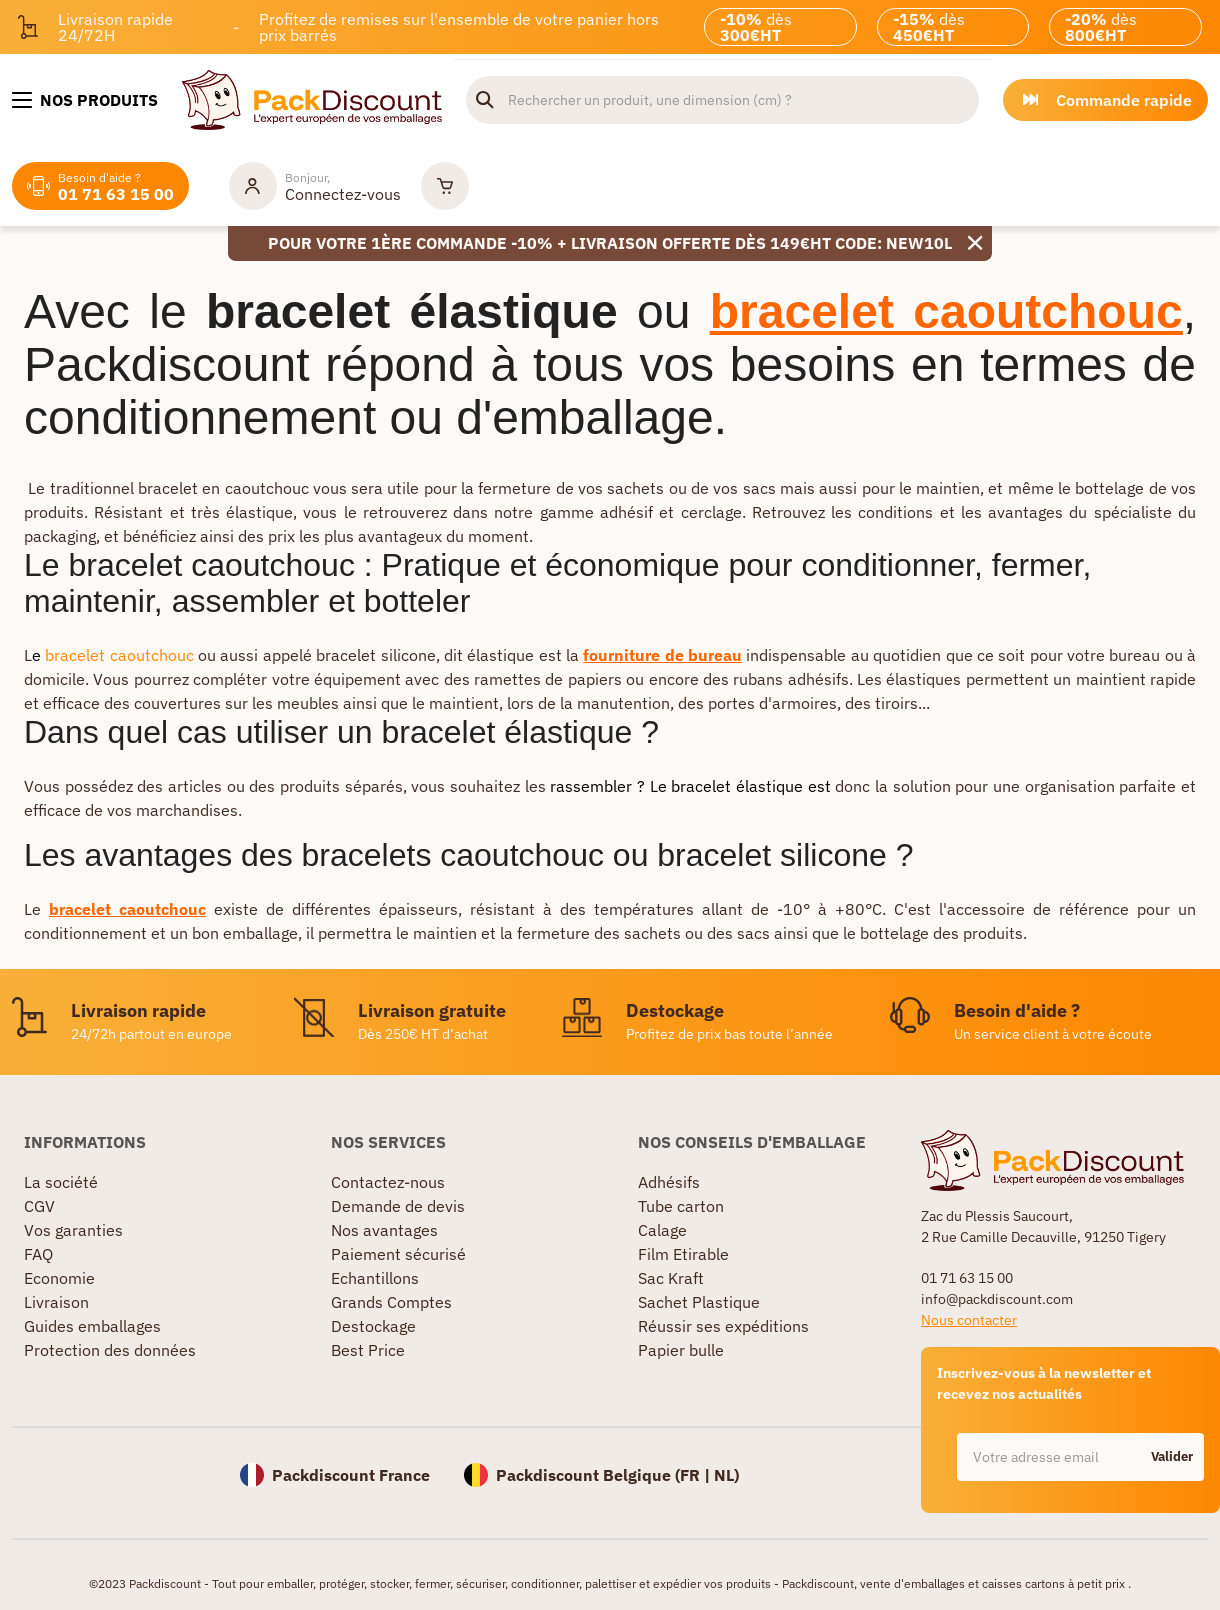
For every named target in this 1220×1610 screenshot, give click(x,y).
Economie (59, 1278)
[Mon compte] (315, 186)
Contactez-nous (388, 1182)
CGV (39, 1206)
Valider (1172, 1456)
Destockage (373, 1326)
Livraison (56, 1302)
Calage (662, 1230)
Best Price (368, 1350)
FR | (697, 1475)
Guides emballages (92, 1326)
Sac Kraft (671, 1278)
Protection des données (110, 1350)
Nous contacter (969, 1320)
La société (61, 1182)
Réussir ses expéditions (723, 1326)
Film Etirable (683, 1254)
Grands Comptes (391, 1302)
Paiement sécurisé (398, 1254)
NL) (726, 1475)
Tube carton (681, 1206)
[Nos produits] (85, 100)
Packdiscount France (351, 1475)
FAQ (38, 1254)
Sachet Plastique (699, 1302)
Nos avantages (384, 1230)
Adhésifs (669, 1182)
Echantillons (375, 1278)
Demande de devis (398, 1206)
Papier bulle (681, 1350)
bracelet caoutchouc (119, 655)
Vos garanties (73, 1230)
